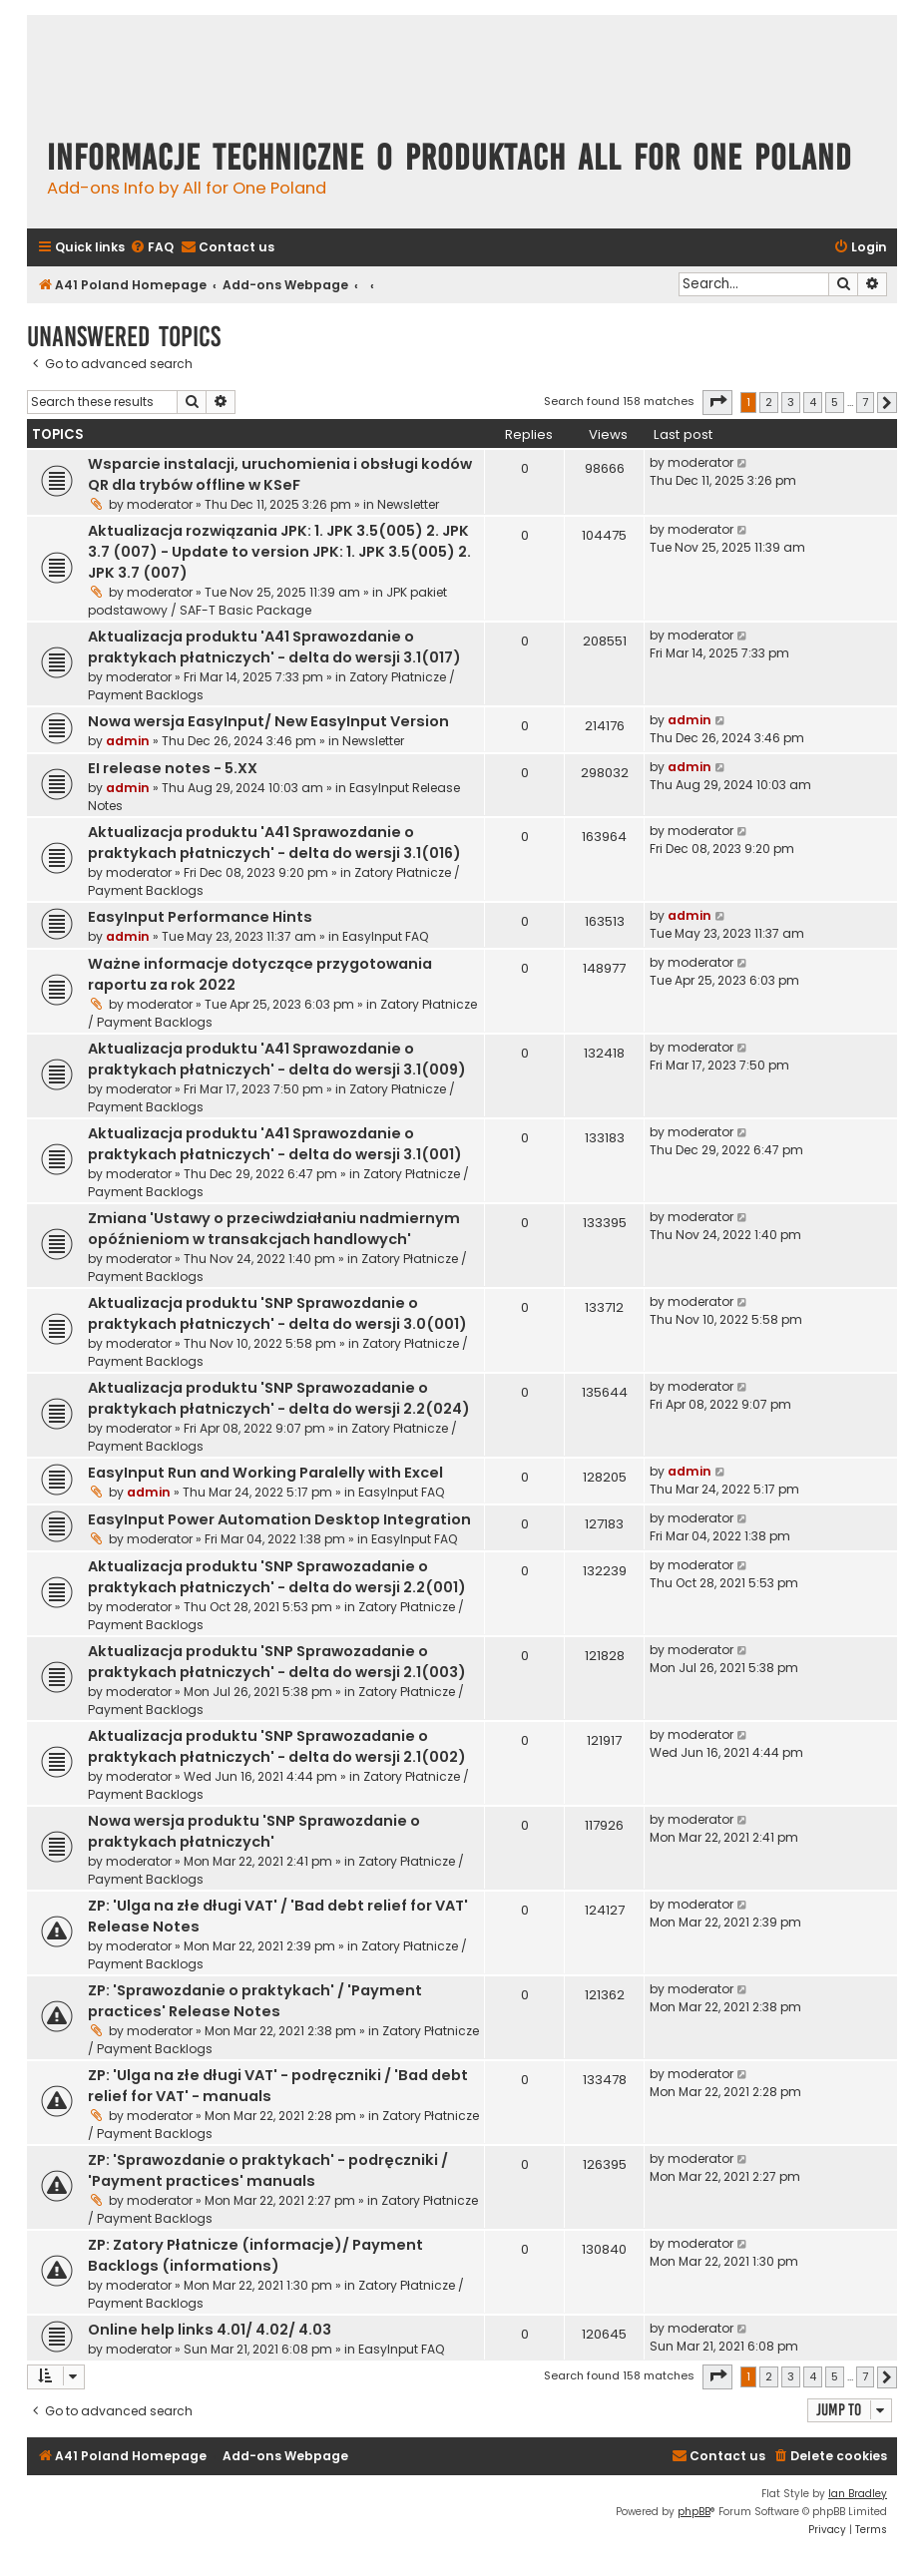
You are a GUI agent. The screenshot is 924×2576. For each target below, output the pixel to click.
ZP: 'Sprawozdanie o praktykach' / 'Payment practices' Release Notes (255, 2000)
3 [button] (790, 402)
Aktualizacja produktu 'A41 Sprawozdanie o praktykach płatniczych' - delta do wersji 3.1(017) (274, 647)
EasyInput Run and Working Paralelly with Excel (265, 1473)
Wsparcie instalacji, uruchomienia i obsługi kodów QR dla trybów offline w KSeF (280, 474)
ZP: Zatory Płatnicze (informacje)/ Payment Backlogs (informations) (255, 2255)
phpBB (694, 2511)
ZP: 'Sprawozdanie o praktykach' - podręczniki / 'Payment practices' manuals (268, 2170)
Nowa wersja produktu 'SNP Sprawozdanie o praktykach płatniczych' (254, 1831)
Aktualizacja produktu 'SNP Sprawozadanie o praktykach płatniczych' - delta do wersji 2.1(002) (277, 1746)
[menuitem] (152, 247)
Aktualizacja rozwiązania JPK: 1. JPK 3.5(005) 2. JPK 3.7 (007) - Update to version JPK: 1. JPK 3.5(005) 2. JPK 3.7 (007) (279, 552)
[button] (717, 402)
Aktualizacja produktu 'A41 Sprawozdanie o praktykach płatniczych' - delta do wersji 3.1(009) (277, 1059)
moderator (160, 504)
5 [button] (834, 402)
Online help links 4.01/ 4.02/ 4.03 (209, 2330)
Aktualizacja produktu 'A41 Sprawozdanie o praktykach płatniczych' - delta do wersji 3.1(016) (274, 842)
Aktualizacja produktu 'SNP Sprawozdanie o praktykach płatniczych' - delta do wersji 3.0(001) (277, 1313)
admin (128, 740)
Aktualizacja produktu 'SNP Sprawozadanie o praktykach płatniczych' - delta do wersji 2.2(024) (279, 1398)
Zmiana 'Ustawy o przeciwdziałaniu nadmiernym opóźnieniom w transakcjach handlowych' (274, 1228)
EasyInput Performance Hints (200, 917)
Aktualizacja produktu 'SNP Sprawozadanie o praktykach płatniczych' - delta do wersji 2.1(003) (277, 1661)
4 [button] (812, 402)
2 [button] (768, 402)
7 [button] (865, 402)
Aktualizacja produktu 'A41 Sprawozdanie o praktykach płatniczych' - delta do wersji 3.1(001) (275, 1143)
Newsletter (408, 504)
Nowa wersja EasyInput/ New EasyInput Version (268, 721)
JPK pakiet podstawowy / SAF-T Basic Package (267, 601)
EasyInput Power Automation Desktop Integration (279, 1519)
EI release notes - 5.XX (172, 768)
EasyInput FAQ (385, 936)
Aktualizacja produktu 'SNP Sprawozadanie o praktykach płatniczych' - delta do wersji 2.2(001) (277, 1576)
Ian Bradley (857, 2493)
